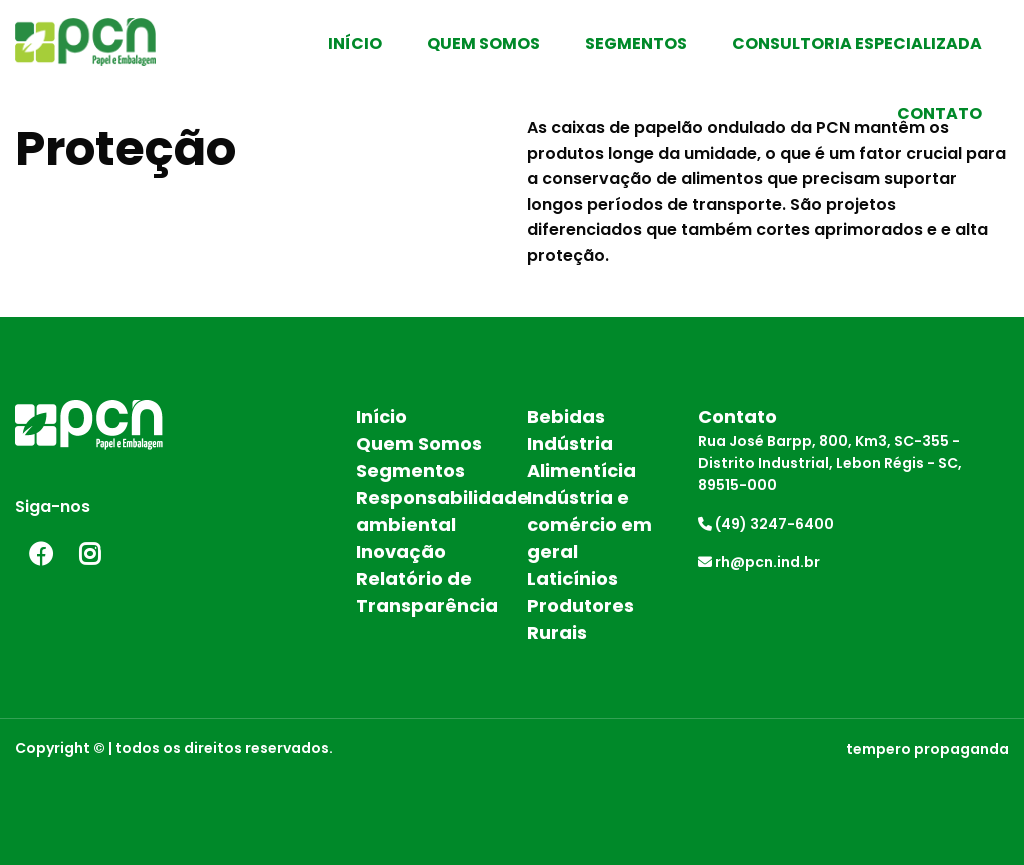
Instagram (90, 554)
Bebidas (566, 416)
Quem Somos (483, 43)
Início (355, 43)
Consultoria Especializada (857, 43)
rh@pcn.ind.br (759, 562)
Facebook (40, 554)
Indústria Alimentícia (581, 457)
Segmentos (636, 43)
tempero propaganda (927, 749)
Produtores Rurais (580, 619)
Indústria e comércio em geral (589, 524)
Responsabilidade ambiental (426, 511)
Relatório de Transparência (426, 592)
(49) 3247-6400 (766, 524)
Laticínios (572, 578)
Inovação (401, 551)
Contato (939, 113)
